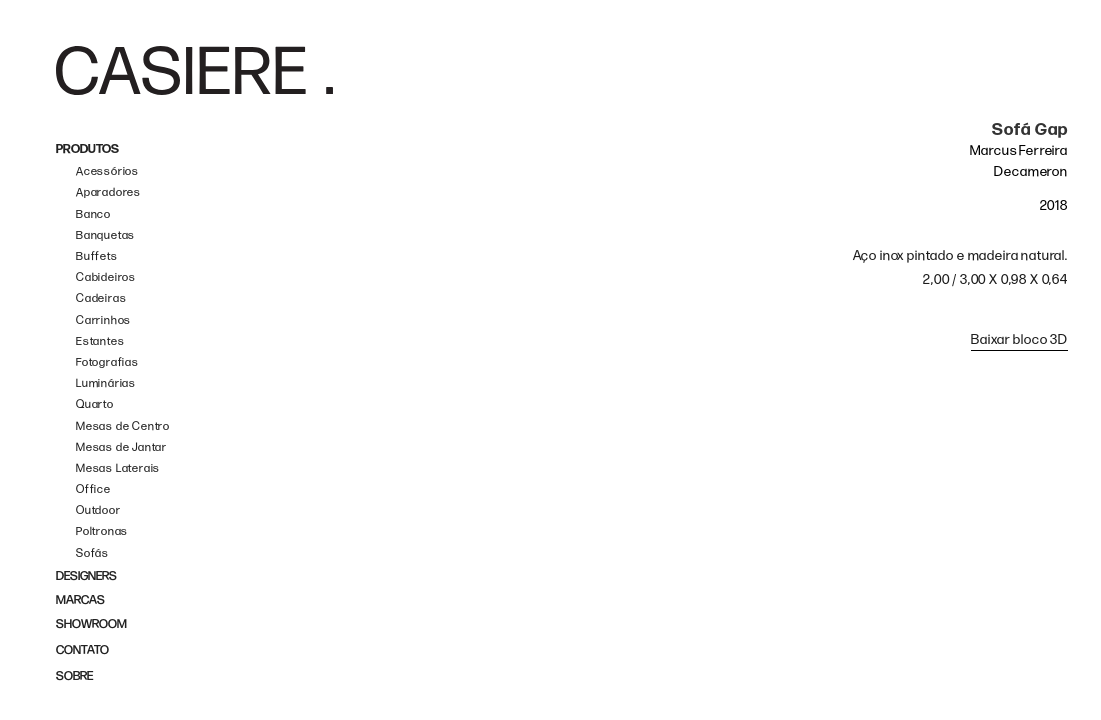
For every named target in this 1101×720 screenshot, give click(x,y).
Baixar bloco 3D (1019, 339)
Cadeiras (101, 298)
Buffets (97, 256)
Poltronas (102, 531)
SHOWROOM (91, 624)
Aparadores (108, 192)
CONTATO (82, 650)
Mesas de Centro (123, 426)
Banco (93, 214)
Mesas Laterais (118, 468)
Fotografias (107, 362)
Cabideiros (106, 277)
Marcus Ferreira (1019, 150)
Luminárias (106, 383)
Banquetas (105, 235)
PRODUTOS (87, 149)
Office (93, 489)
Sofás (92, 553)
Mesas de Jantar (121, 447)
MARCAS (80, 600)
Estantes (100, 341)
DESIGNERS (86, 576)
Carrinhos (103, 320)
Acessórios (107, 171)
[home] (194, 70)
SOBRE (74, 676)
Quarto (95, 404)
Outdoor (98, 510)
